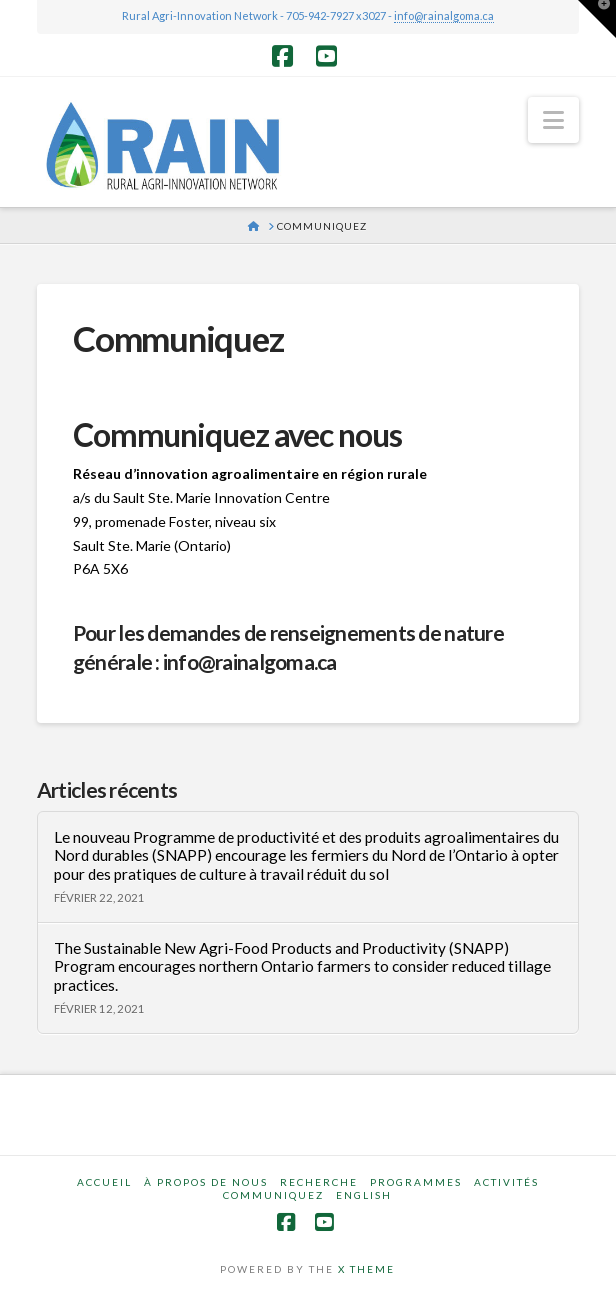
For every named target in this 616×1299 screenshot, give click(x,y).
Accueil (104, 1182)
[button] (553, 120)
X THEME (366, 1269)
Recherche (319, 1182)
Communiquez (273, 1195)
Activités (506, 1182)
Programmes (416, 1182)
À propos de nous (206, 1182)
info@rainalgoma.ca (444, 15)
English (364, 1195)
